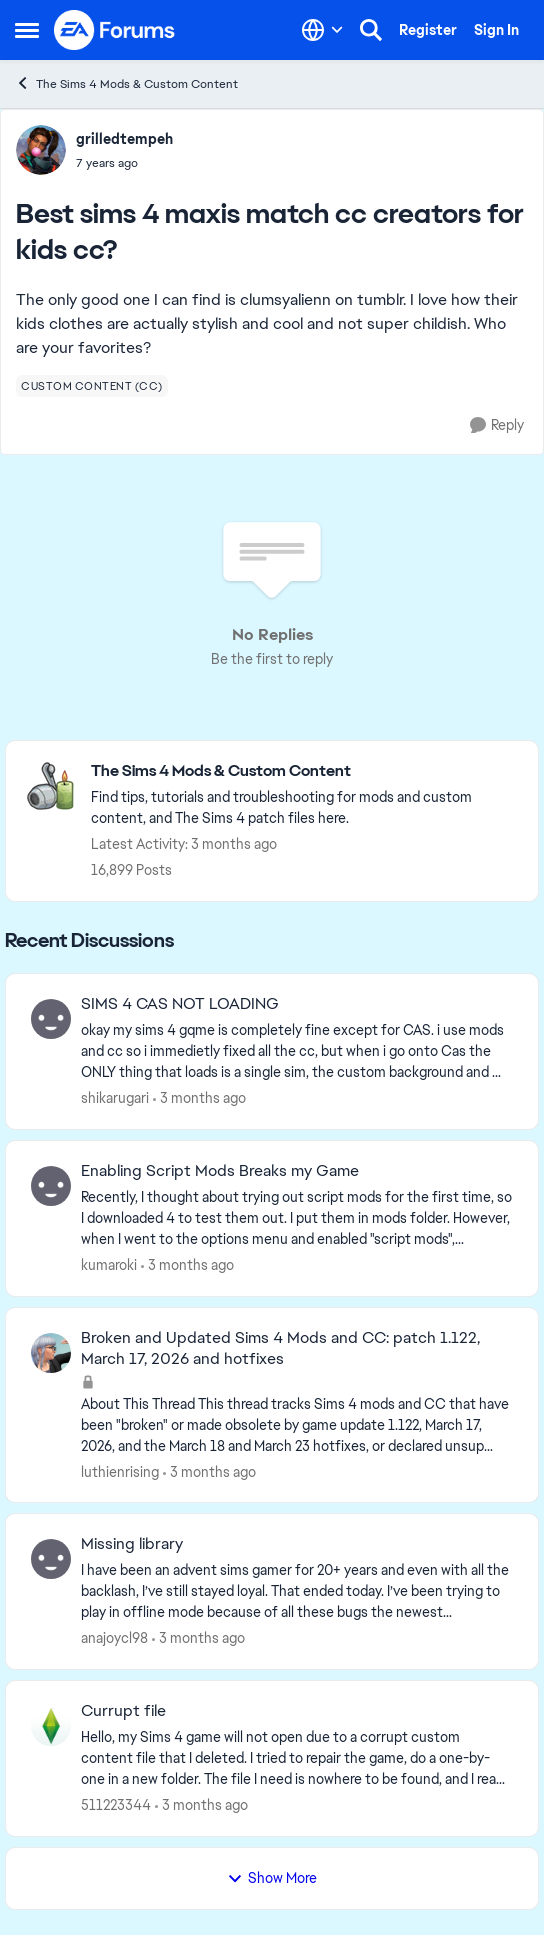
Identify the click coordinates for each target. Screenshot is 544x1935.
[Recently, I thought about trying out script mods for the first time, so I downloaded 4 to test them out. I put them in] (297, 1218)
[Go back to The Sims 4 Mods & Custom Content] (304, 771)
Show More (272, 1878)
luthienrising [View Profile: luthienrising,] (120, 1471)
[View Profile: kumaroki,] (51, 1186)
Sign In (496, 30)
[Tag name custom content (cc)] (92, 386)
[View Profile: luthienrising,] (51, 1353)
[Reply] (497, 425)
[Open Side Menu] (27, 30)
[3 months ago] (199, 1098)
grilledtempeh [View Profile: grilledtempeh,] (124, 139)
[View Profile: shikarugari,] (51, 1019)
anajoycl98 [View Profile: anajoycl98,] (114, 1638)
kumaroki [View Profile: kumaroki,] (109, 1265)
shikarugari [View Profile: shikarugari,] (115, 1098)
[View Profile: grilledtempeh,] (41, 150)
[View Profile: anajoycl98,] (51, 1559)
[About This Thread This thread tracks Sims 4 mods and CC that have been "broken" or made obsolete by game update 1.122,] (297, 1424)
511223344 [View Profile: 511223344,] (116, 1805)
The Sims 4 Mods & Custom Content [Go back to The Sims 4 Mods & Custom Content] (126, 83)
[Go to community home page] (115, 30)
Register (428, 30)
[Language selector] (322, 30)
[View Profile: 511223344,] (51, 1726)
